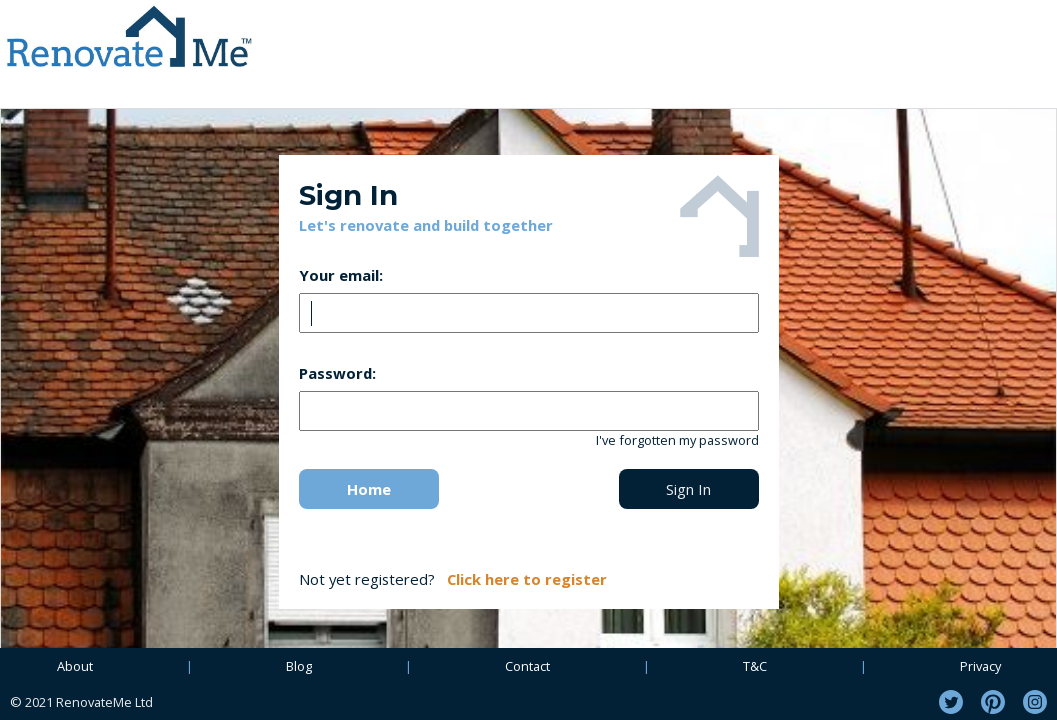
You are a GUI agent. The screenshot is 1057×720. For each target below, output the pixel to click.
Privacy (980, 666)
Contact (527, 666)
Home (369, 489)
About (75, 666)
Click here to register (527, 579)
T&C (755, 666)
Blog (299, 666)
